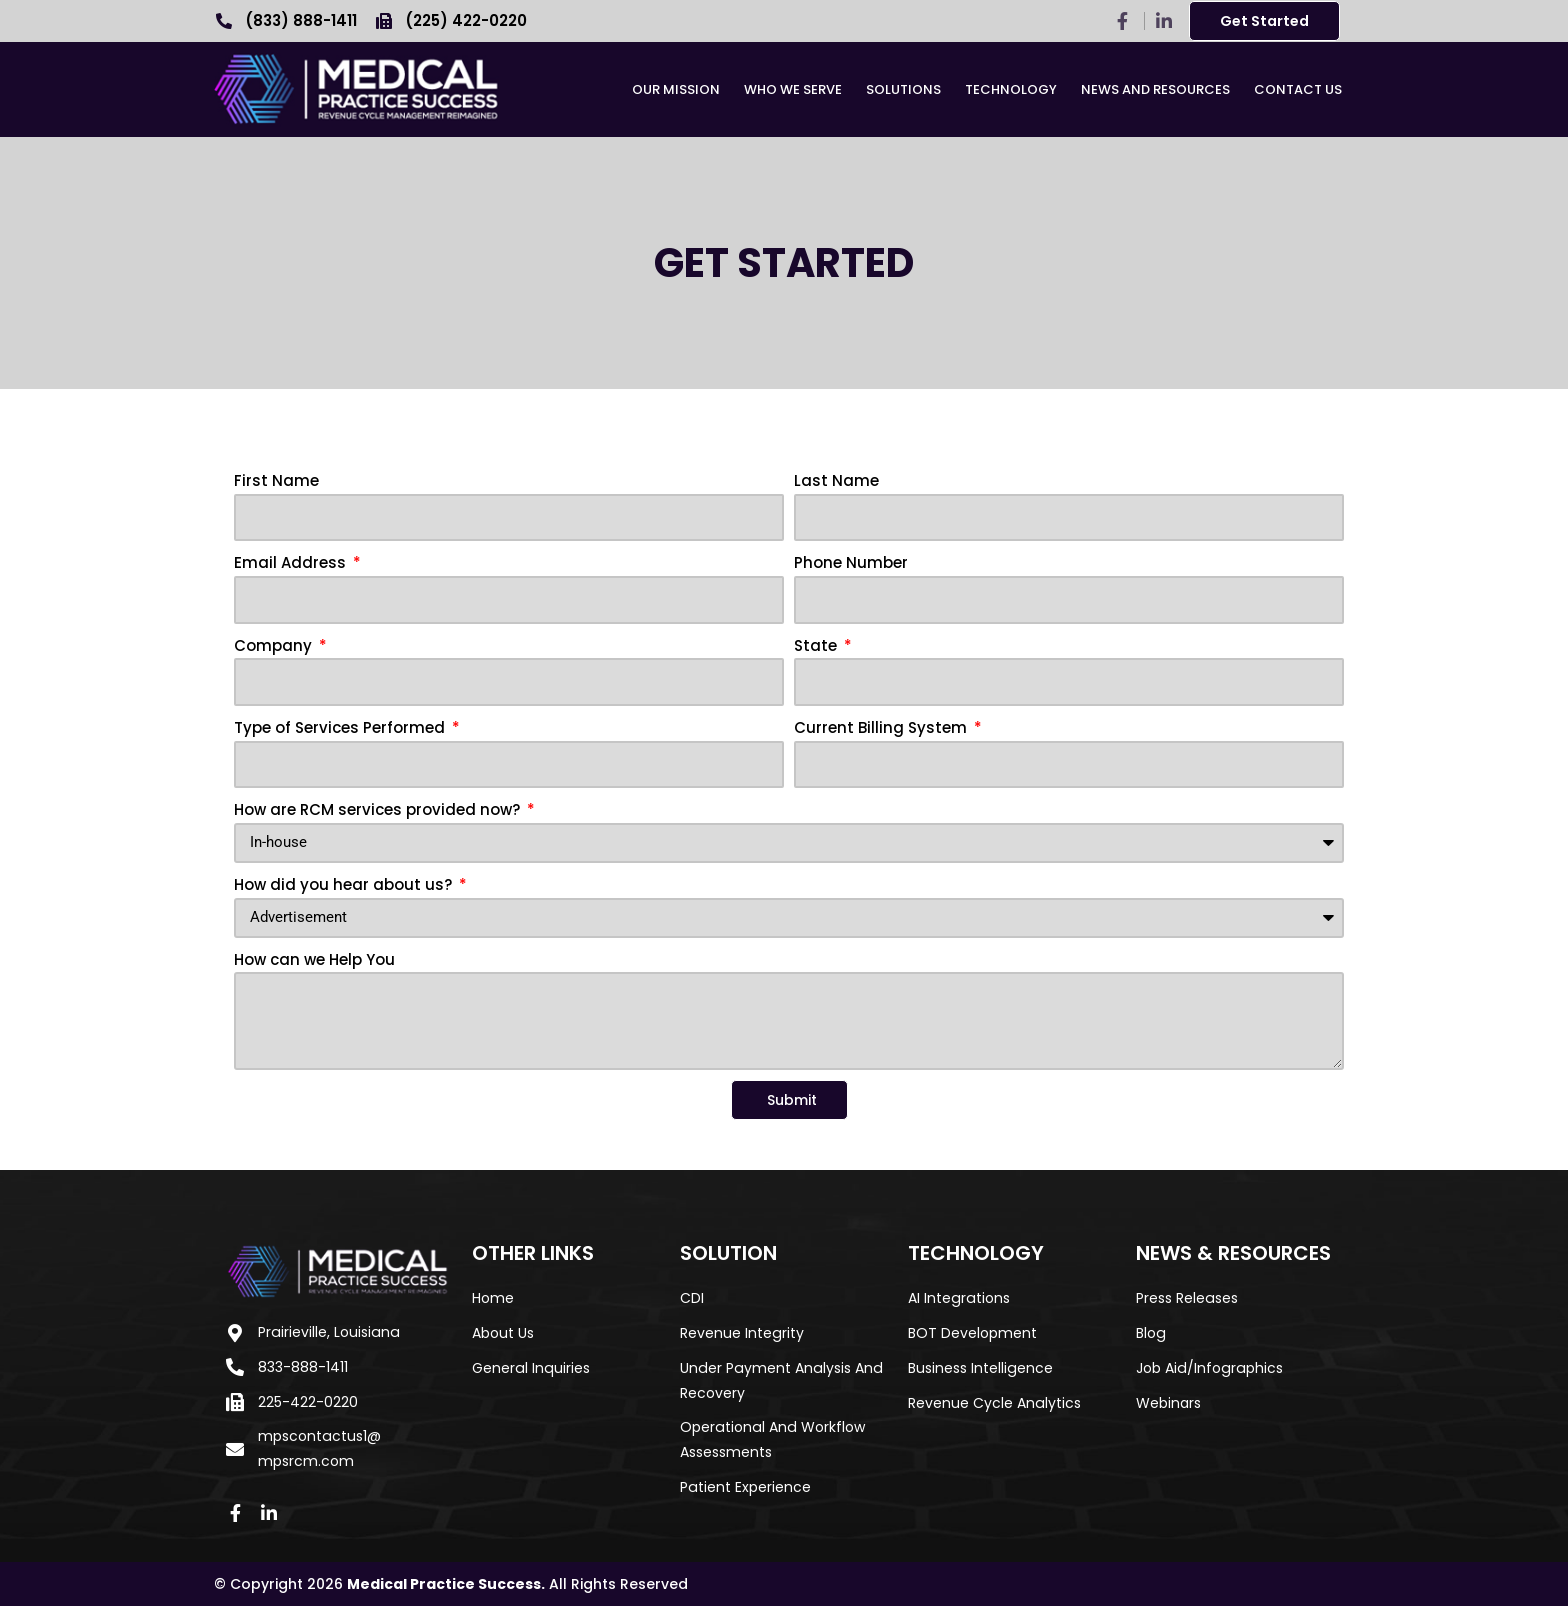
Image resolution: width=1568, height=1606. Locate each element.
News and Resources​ (1155, 89)
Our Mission (676, 89)
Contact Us (1298, 89)
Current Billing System (882, 727)
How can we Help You (314, 959)
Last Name (836, 480)
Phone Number (851, 562)
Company (275, 645)
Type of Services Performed (341, 727)
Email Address (292, 562)
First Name (276, 480)
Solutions (903, 89)
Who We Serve (793, 89)
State (817, 645)
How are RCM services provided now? (379, 809)
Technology (1011, 89)
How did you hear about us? (345, 884)
